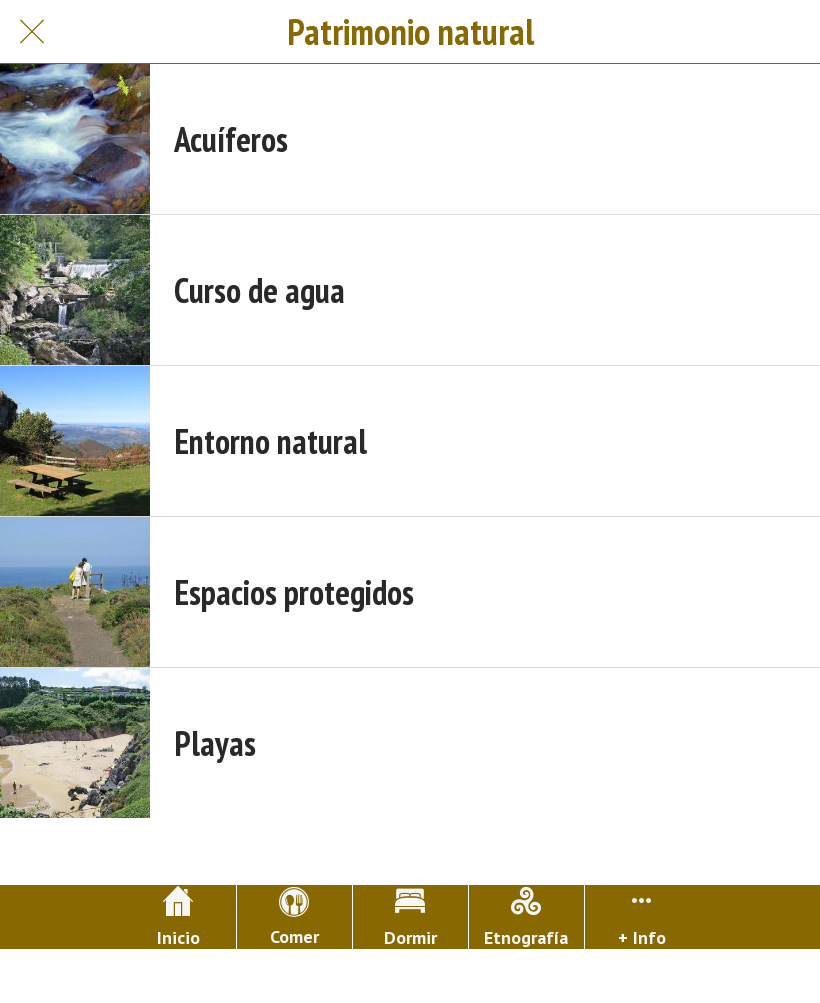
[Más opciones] (642, 917)
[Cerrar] (32, 32)
